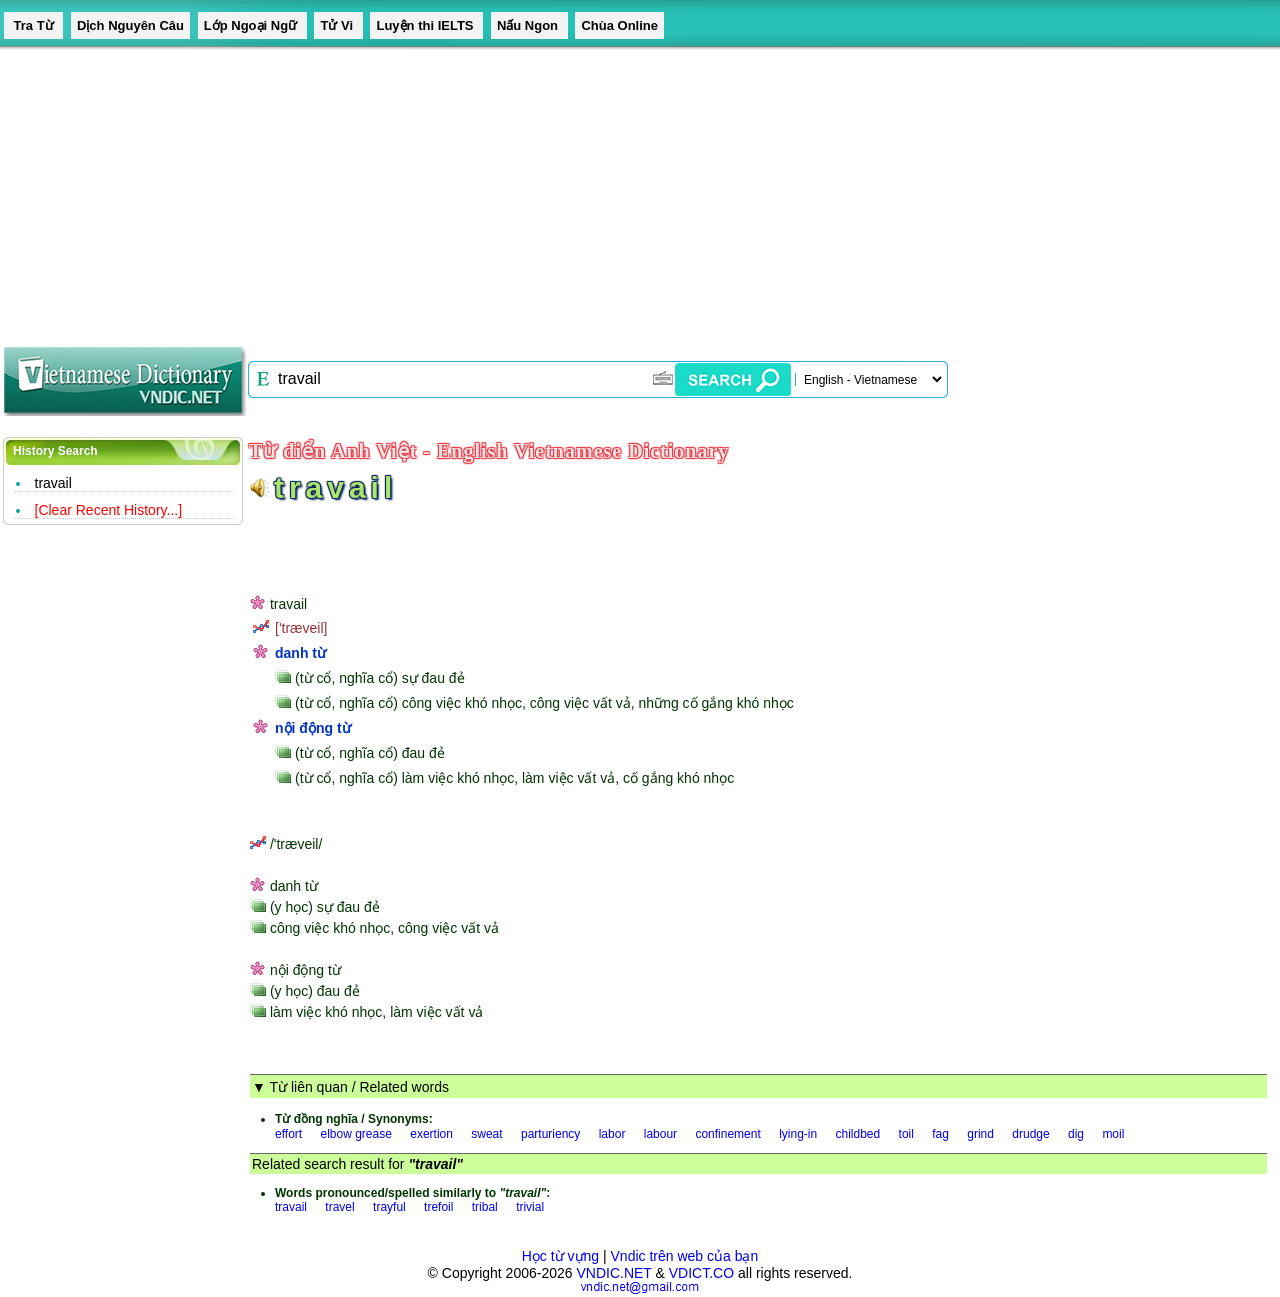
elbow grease (355, 1134)
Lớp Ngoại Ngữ (252, 25)
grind (980, 1134)
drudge (1030, 1134)
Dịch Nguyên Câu (130, 25)
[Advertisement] (600, 190)
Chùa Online (619, 25)
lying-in (798, 1134)
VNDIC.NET (613, 1273)
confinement (727, 1134)
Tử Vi (338, 25)
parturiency (550, 1134)
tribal (485, 1207)
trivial (530, 1207)
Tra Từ (33, 25)
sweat (486, 1134)
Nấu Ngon (529, 25)
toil (906, 1134)
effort (288, 1134)
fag (940, 1134)
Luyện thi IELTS (426, 25)
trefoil (438, 1207)
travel (339, 1207)
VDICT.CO (701, 1273)
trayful (389, 1207)
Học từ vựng (560, 1256)
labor (612, 1134)
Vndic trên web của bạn (685, 1256)
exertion (431, 1134)
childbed (858, 1134)
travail (53, 483)
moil (1113, 1134)
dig (1076, 1134)
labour (660, 1134)
